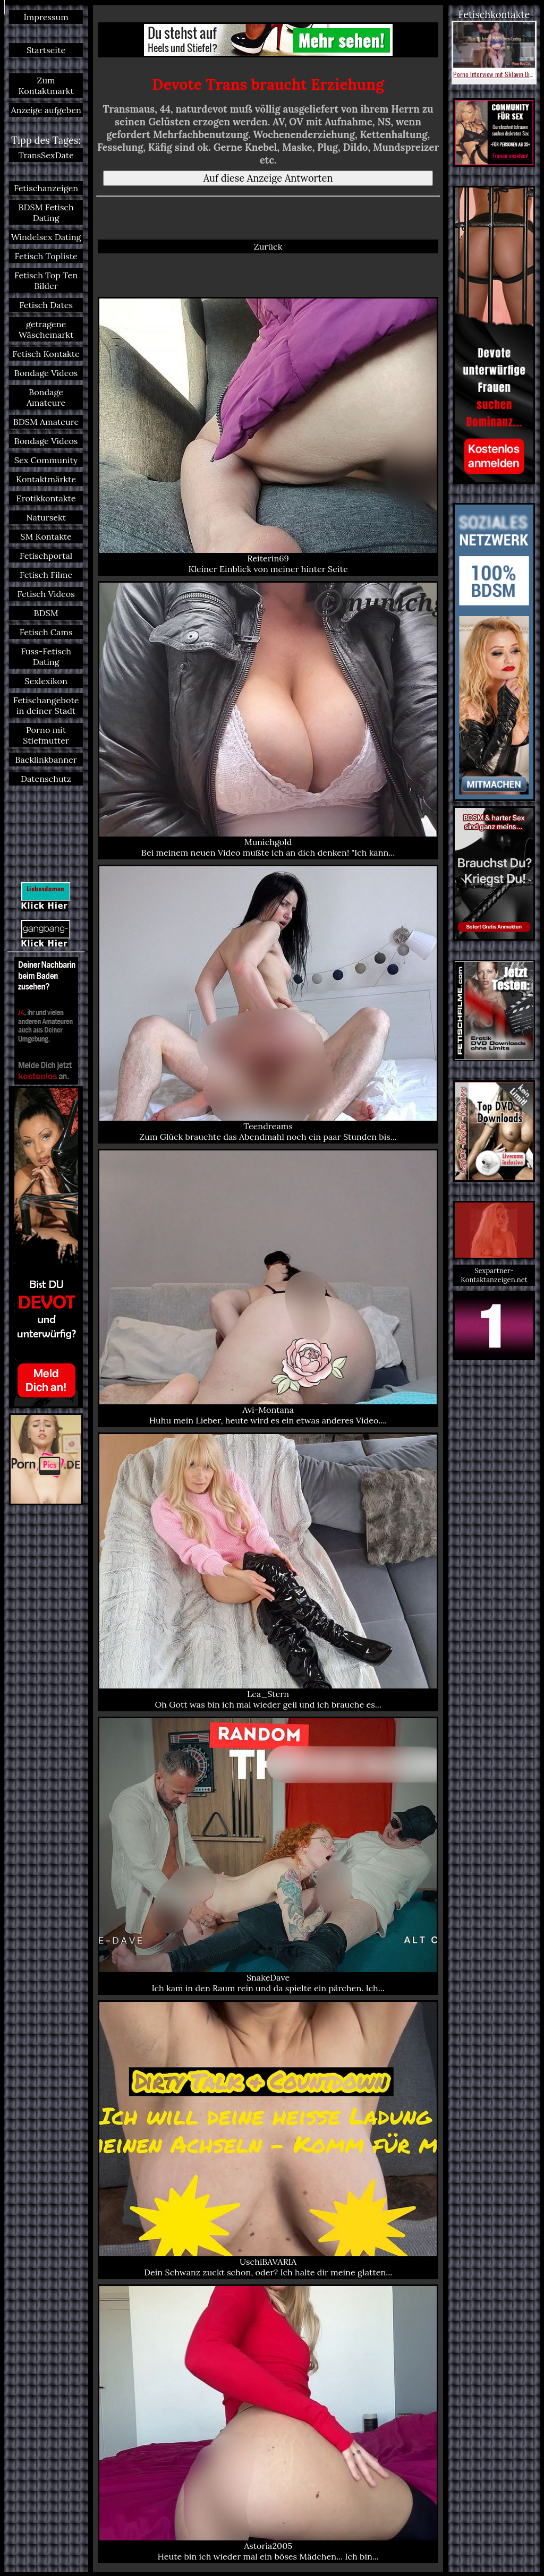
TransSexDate (45, 155)
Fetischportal (46, 555)
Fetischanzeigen (46, 188)
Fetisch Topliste (45, 256)
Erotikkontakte (46, 498)
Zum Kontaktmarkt (45, 85)
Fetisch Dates (46, 305)
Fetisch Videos (45, 593)
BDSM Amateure (46, 421)
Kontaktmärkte (46, 479)
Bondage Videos (46, 373)
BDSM (46, 613)
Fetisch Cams (46, 632)
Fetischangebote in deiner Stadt (46, 705)
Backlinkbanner (45, 759)
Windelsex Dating (46, 237)
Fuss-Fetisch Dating (46, 656)
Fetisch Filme (46, 574)
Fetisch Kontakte (45, 353)
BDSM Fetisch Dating (46, 212)
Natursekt (46, 517)
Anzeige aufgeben (46, 110)
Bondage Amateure (46, 397)
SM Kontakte (46, 536)
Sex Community (46, 460)
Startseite (46, 50)
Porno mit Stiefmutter (46, 735)
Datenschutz (46, 778)
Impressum (45, 17)
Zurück (268, 246)
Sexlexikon (45, 681)
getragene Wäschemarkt (46, 329)
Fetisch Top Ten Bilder (46, 280)
